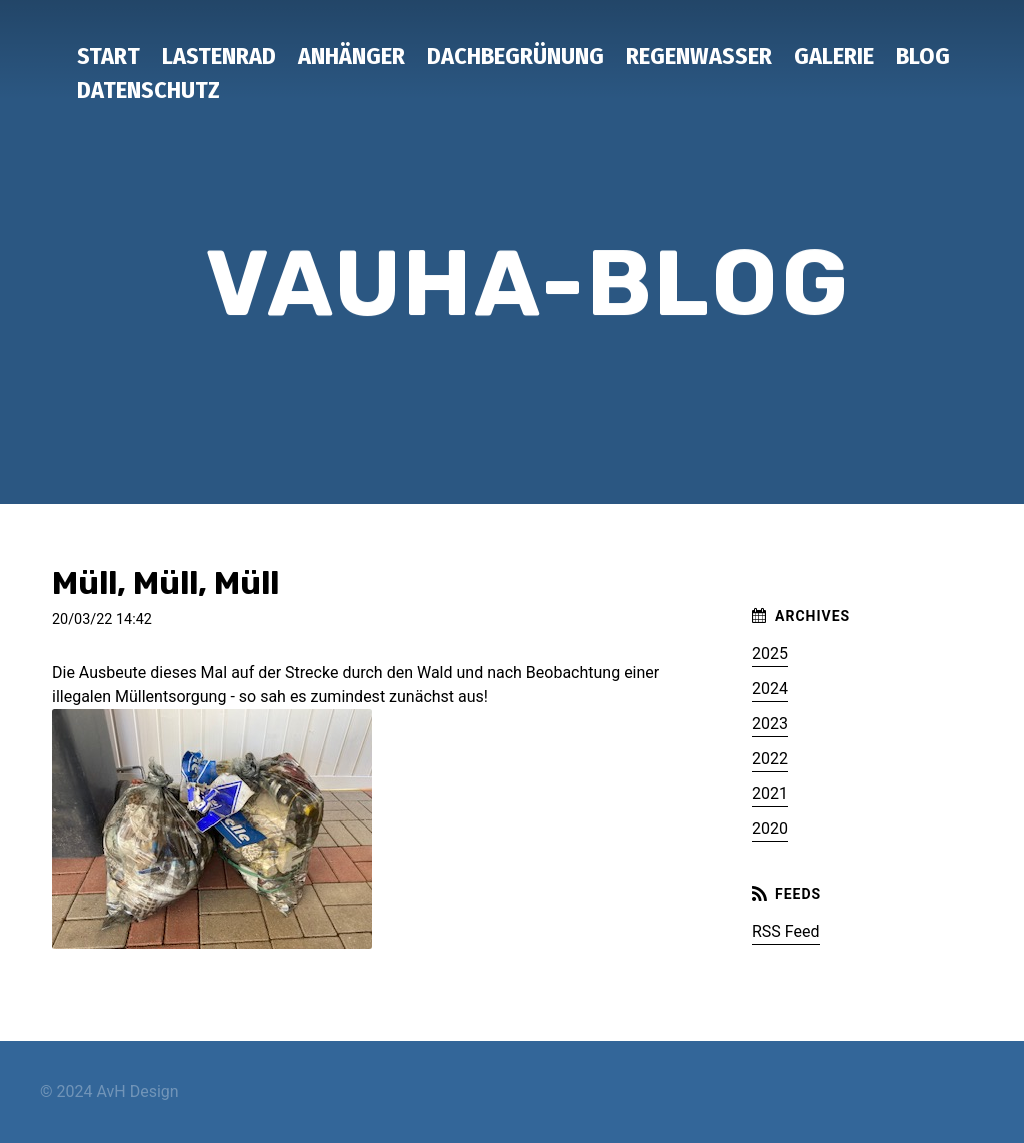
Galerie (834, 56)
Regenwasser (699, 56)
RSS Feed (786, 931)
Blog (923, 56)
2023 (770, 723)
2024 (770, 688)
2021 (770, 793)
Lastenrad (219, 56)
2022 (770, 758)
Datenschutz (148, 90)
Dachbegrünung (515, 56)
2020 (770, 828)
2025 (770, 653)
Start (108, 56)
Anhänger (351, 56)
